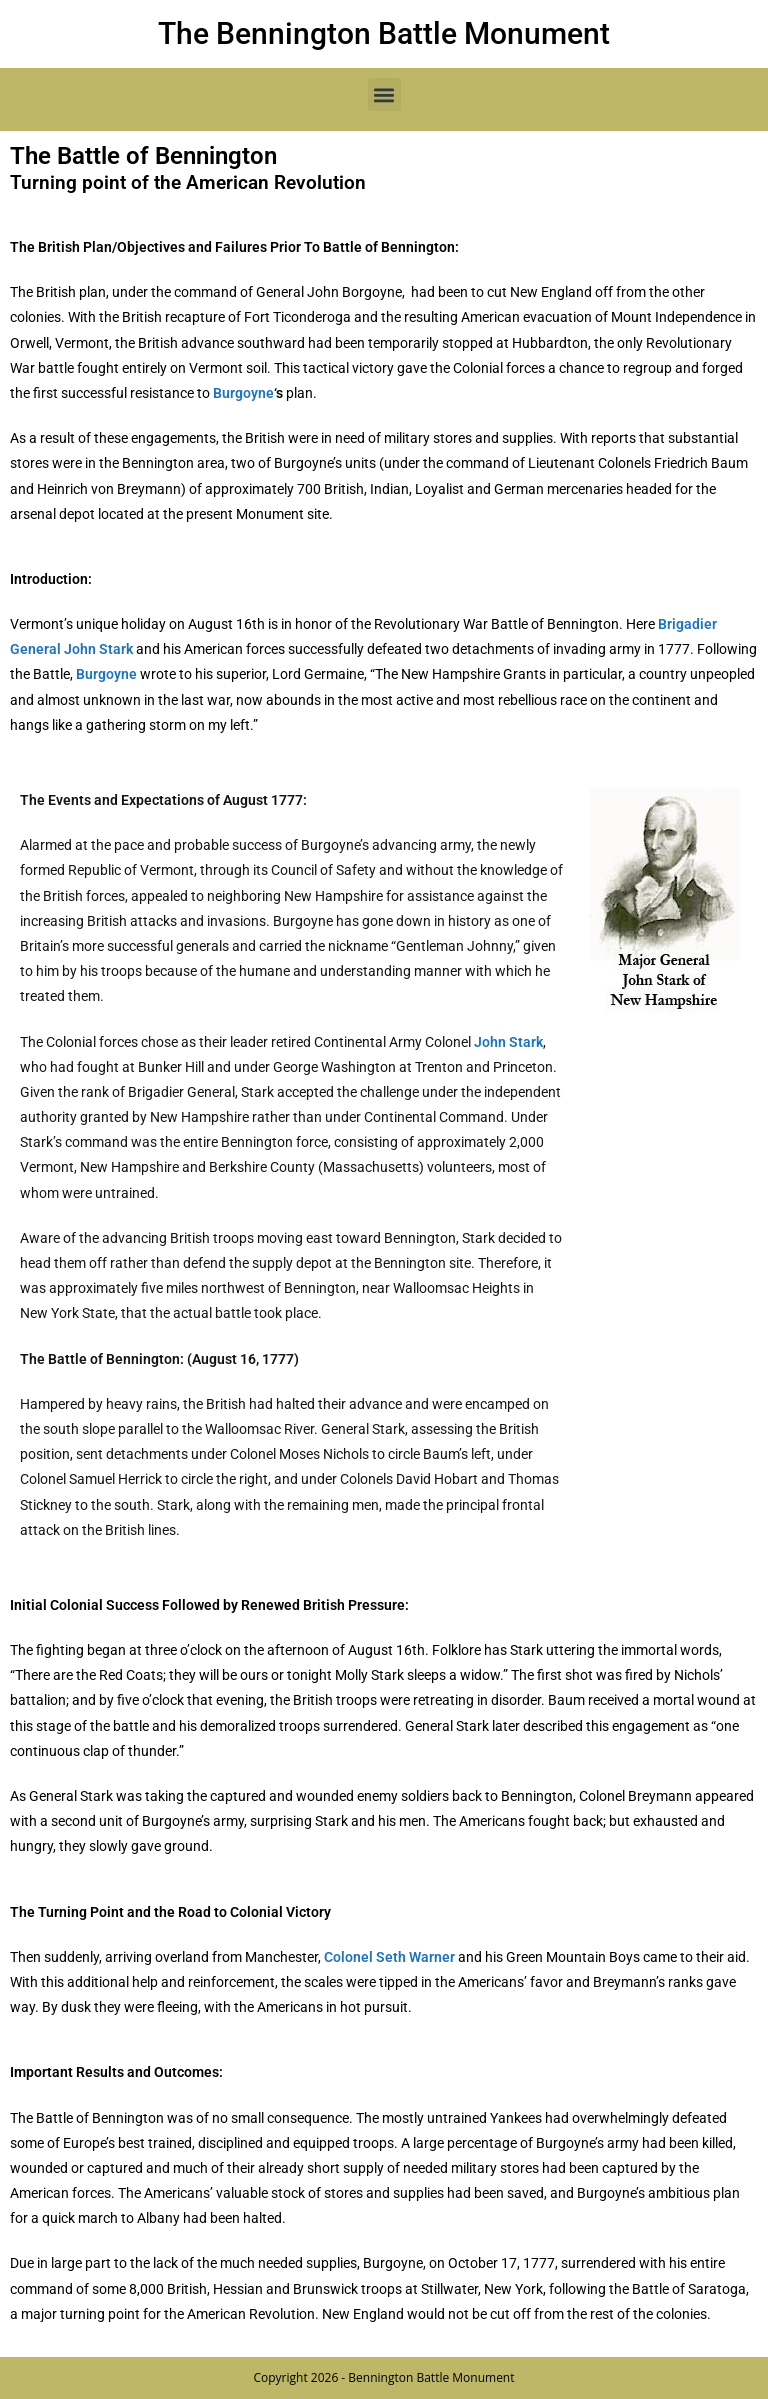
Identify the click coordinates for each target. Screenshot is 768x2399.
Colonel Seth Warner (389, 1957)
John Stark (508, 1042)
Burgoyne (243, 393)
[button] (384, 94)
